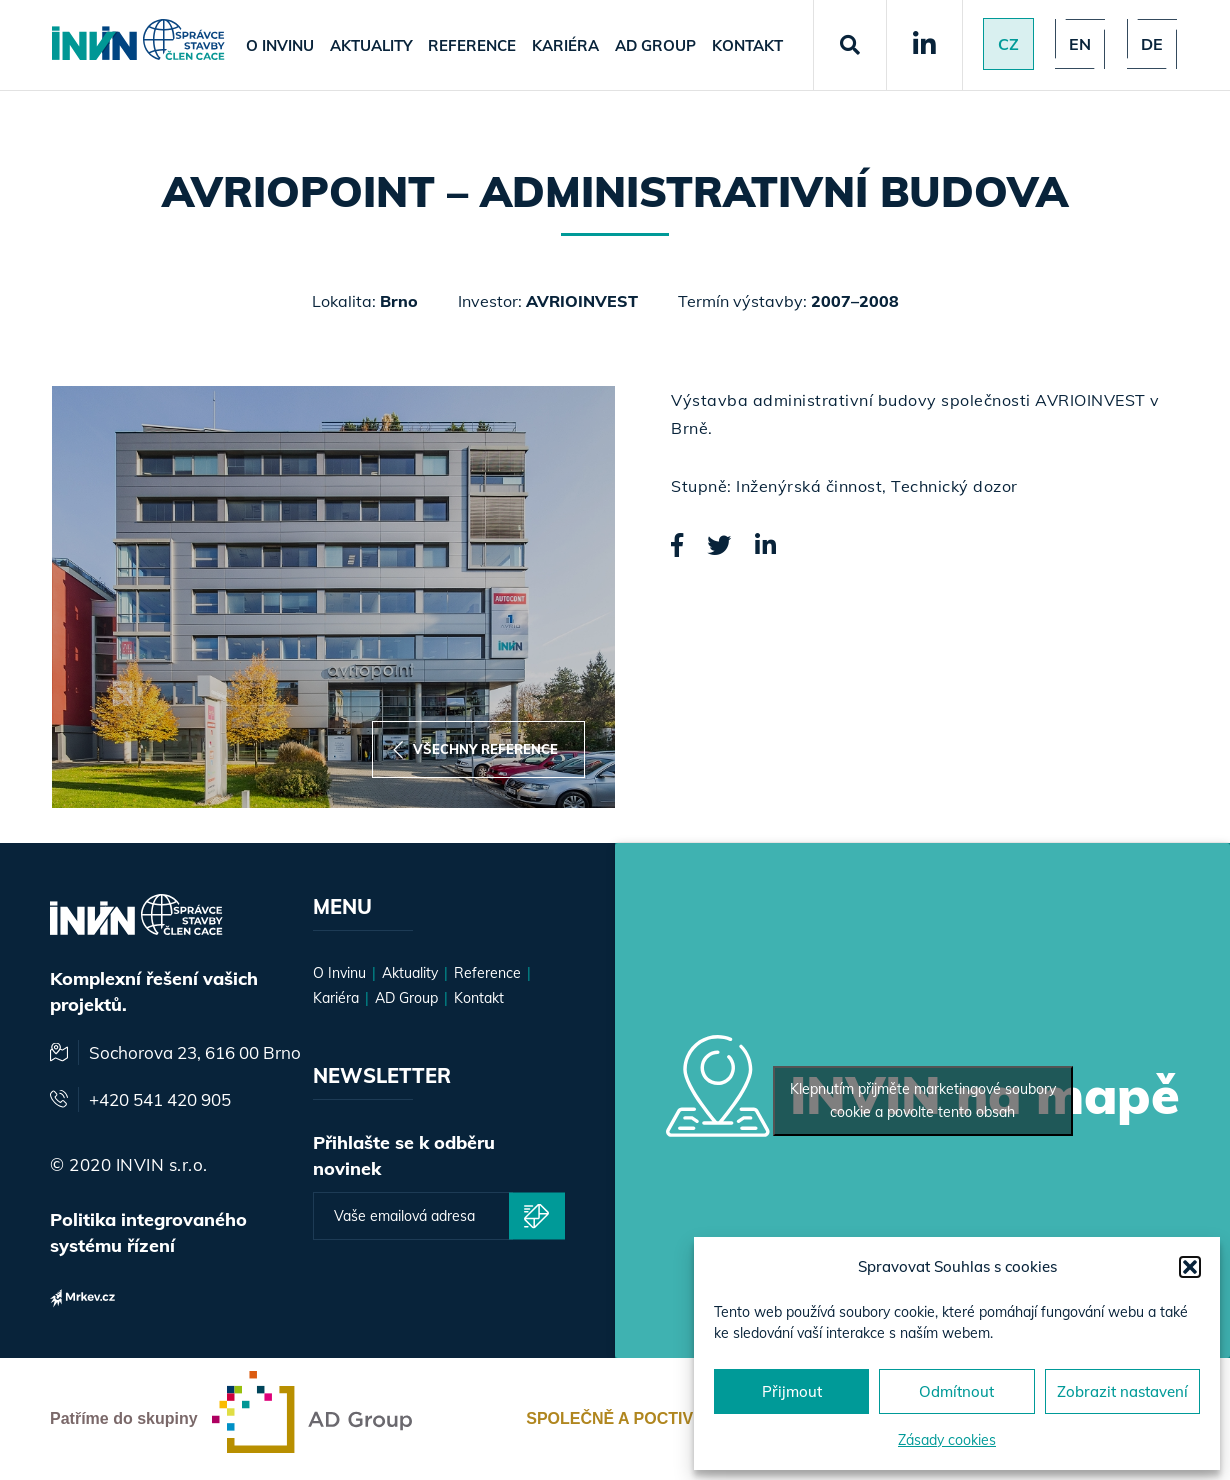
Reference (472, 45)
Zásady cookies (947, 1440)
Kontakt (747, 45)
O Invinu (280, 45)
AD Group (655, 45)
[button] (1190, 1267)
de (1152, 44)
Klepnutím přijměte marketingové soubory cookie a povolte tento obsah (923, 1100)
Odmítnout (956, 1391)
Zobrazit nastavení (1122, 1391)
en (1080, 44)
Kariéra (565, 45)
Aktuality (371, 45)
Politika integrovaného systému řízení (148, 1232)
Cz (1008, 44)
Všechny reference (475, 749)
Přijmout (792, 1391)
